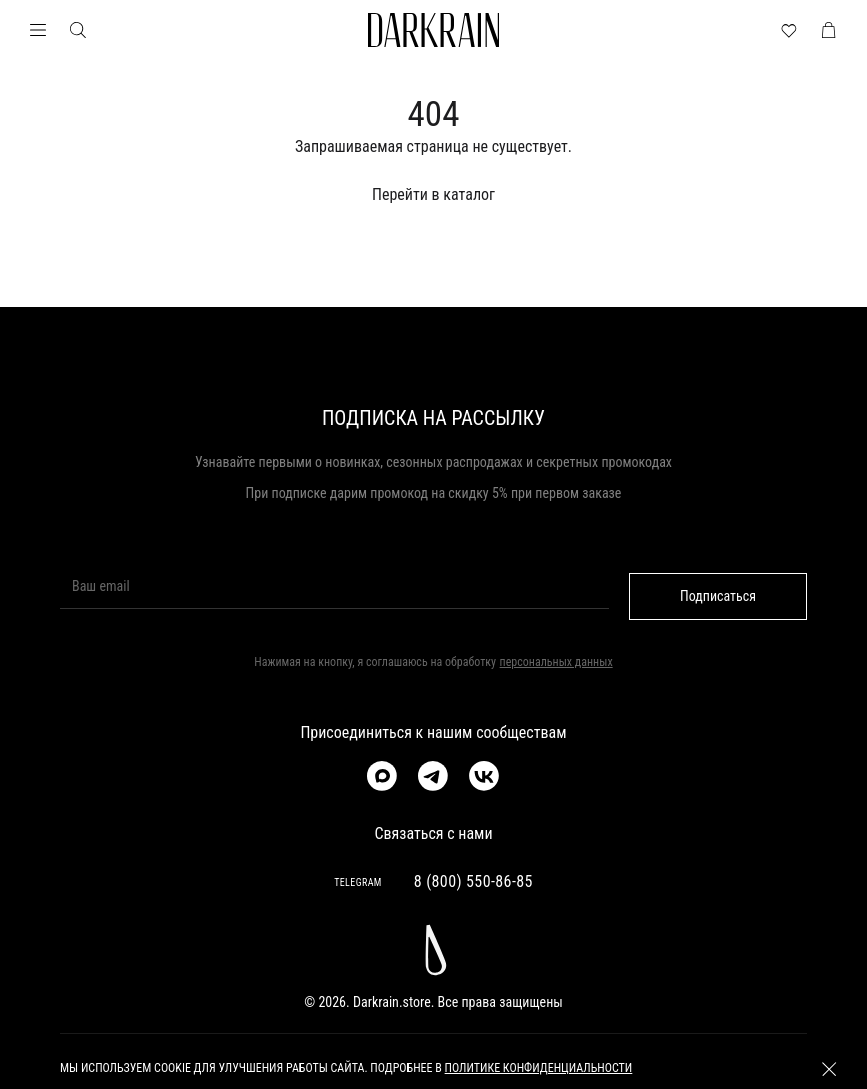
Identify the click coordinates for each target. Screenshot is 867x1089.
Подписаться (718, 596)
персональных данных (556, 662)
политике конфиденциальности (539, 1069)
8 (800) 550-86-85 (473, 881)
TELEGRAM (358, 882)
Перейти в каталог (433, 194)
